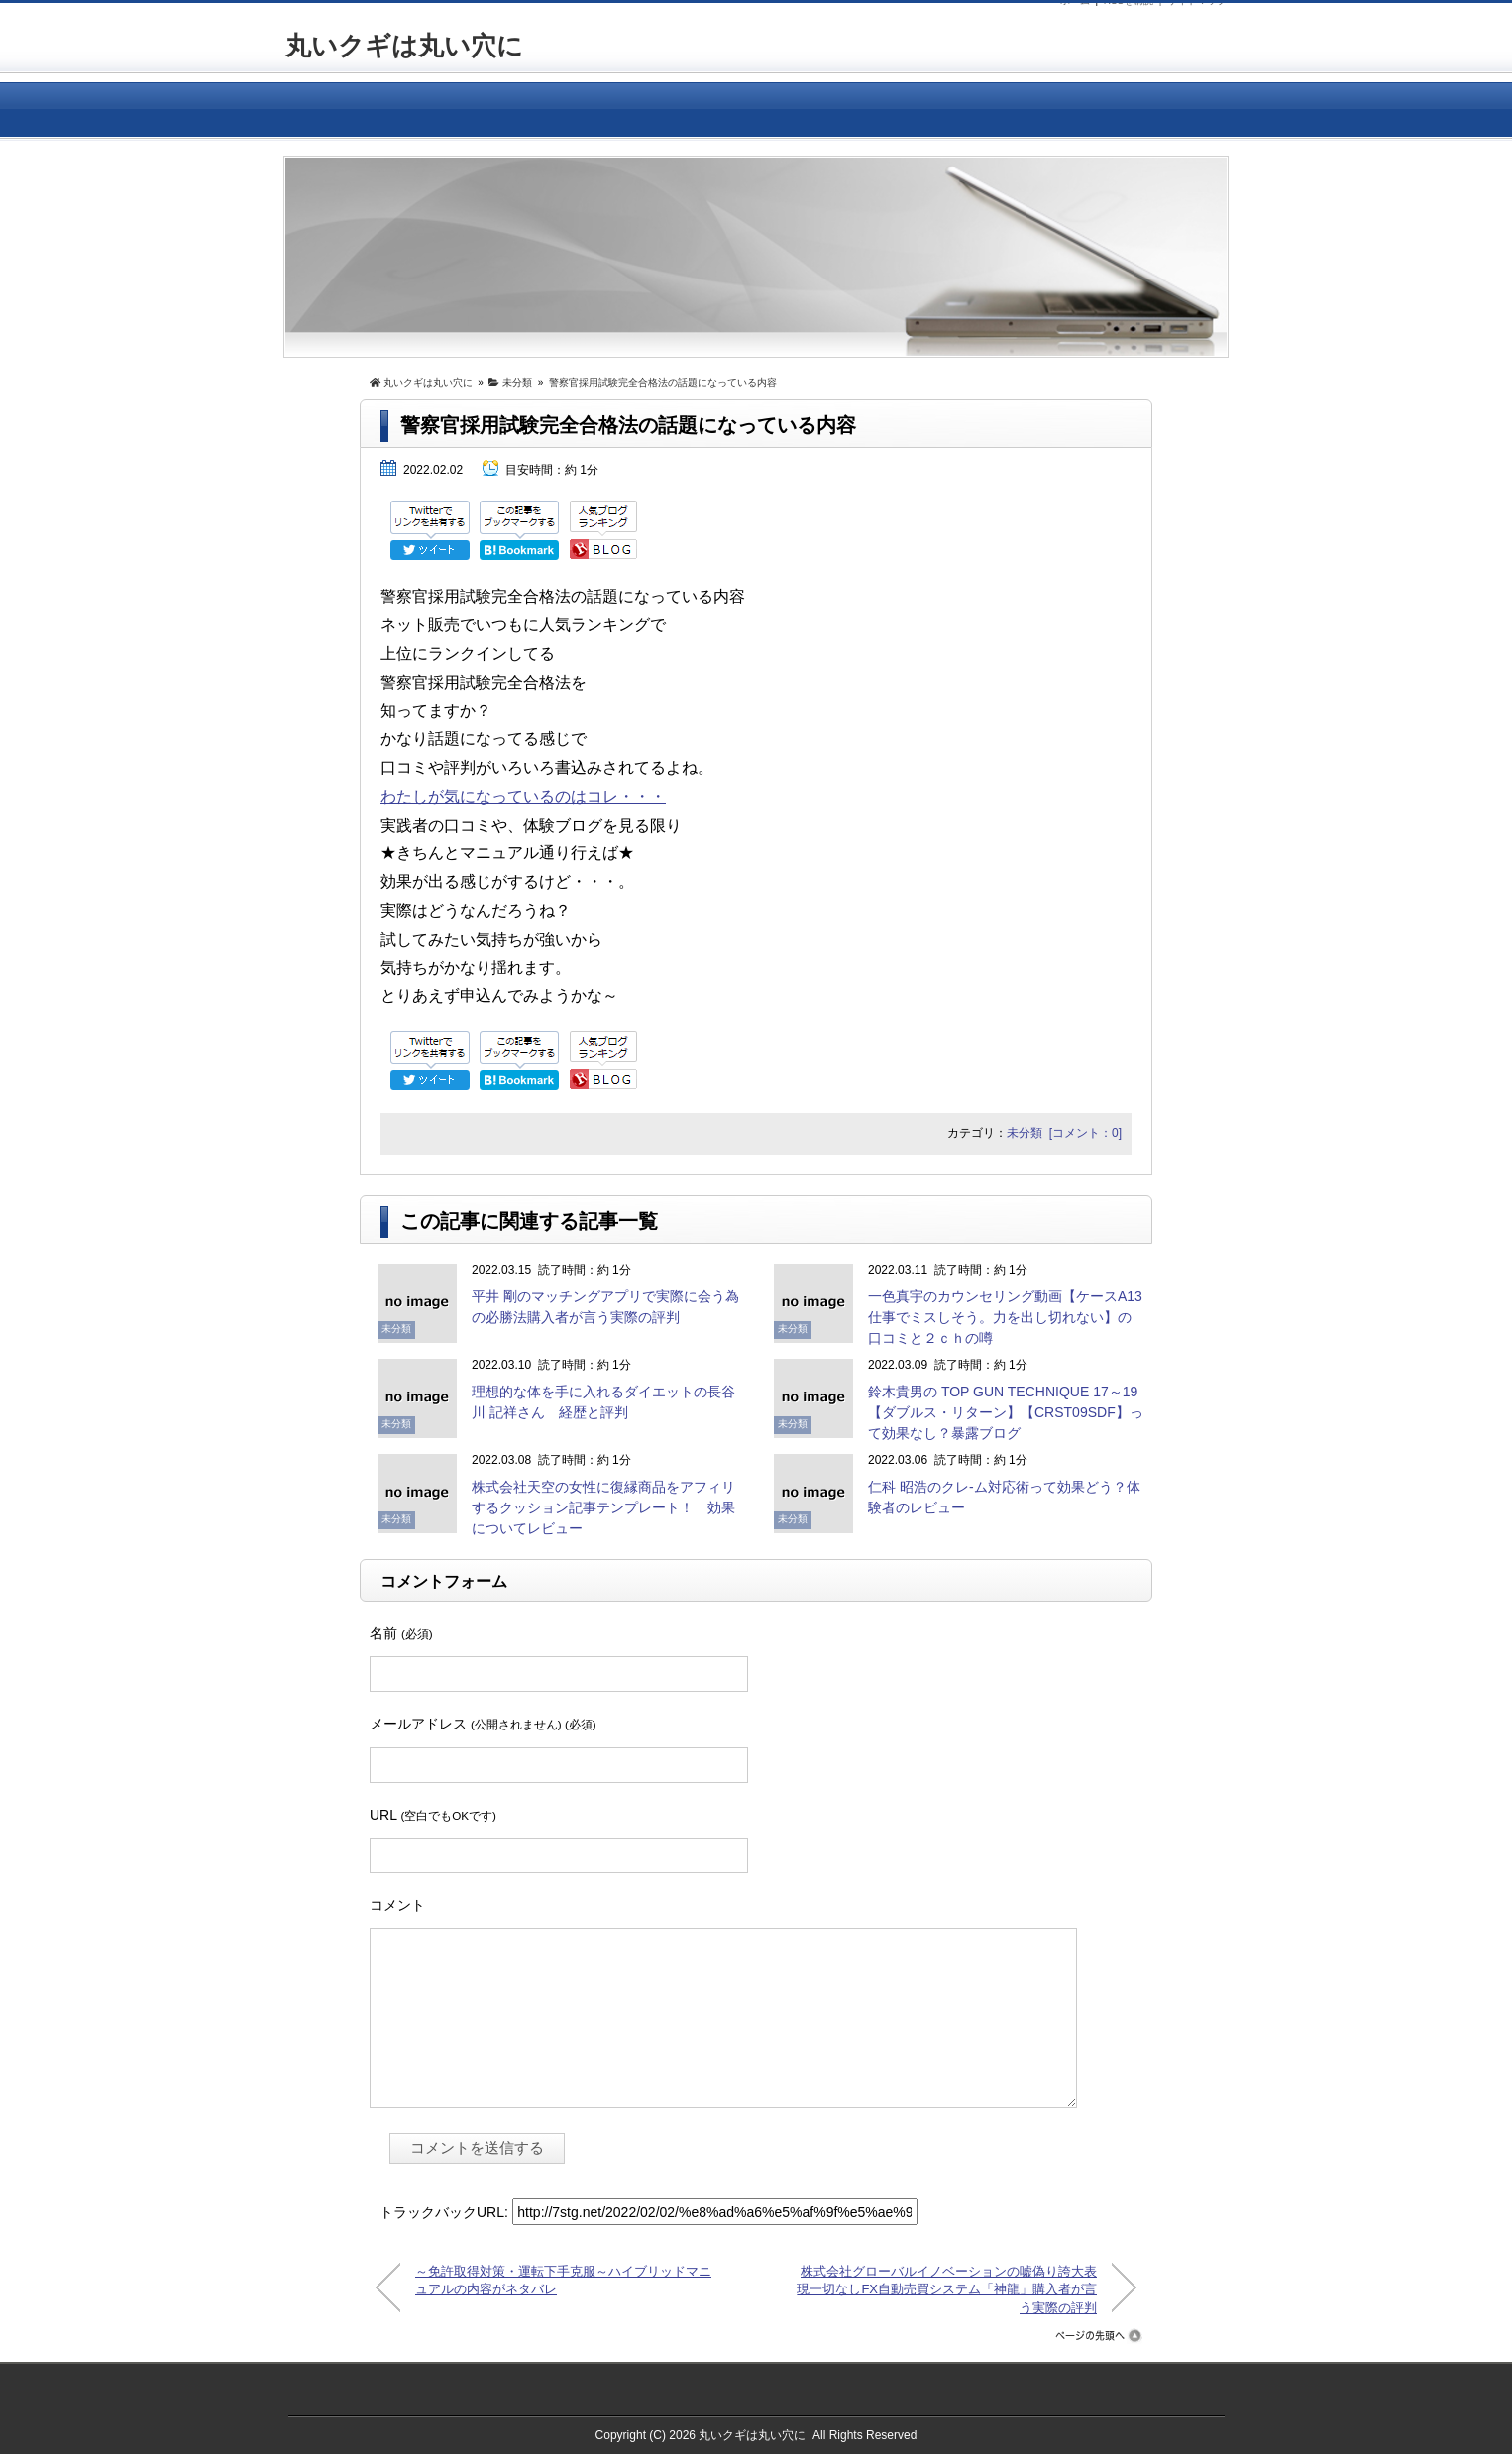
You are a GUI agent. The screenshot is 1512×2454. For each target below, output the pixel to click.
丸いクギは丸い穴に (404, 45)
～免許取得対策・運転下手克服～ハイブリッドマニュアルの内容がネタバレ (563, 2280)
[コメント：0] (1085, 1133)
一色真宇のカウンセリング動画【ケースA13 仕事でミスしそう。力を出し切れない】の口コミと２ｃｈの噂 (1012, 1317)
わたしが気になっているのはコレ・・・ (523, 796)
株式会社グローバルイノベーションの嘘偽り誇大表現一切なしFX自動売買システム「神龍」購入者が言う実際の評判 (947, 2288)
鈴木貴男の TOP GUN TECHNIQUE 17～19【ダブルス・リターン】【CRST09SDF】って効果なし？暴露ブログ (1005, 1412)
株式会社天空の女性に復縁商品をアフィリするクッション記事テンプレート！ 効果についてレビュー (603, 1507)
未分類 (1024, 1133)
